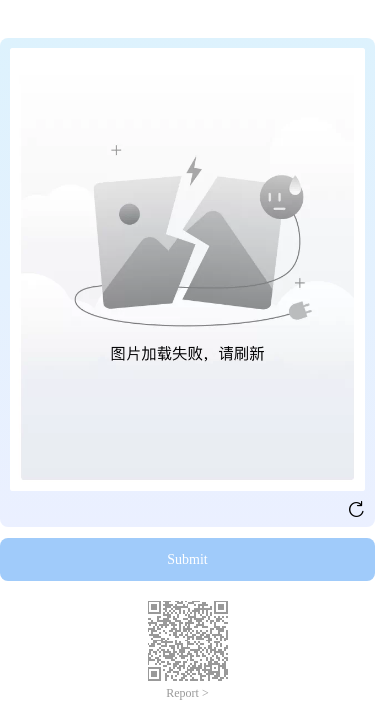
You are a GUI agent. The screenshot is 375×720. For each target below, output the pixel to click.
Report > (187, 693)
